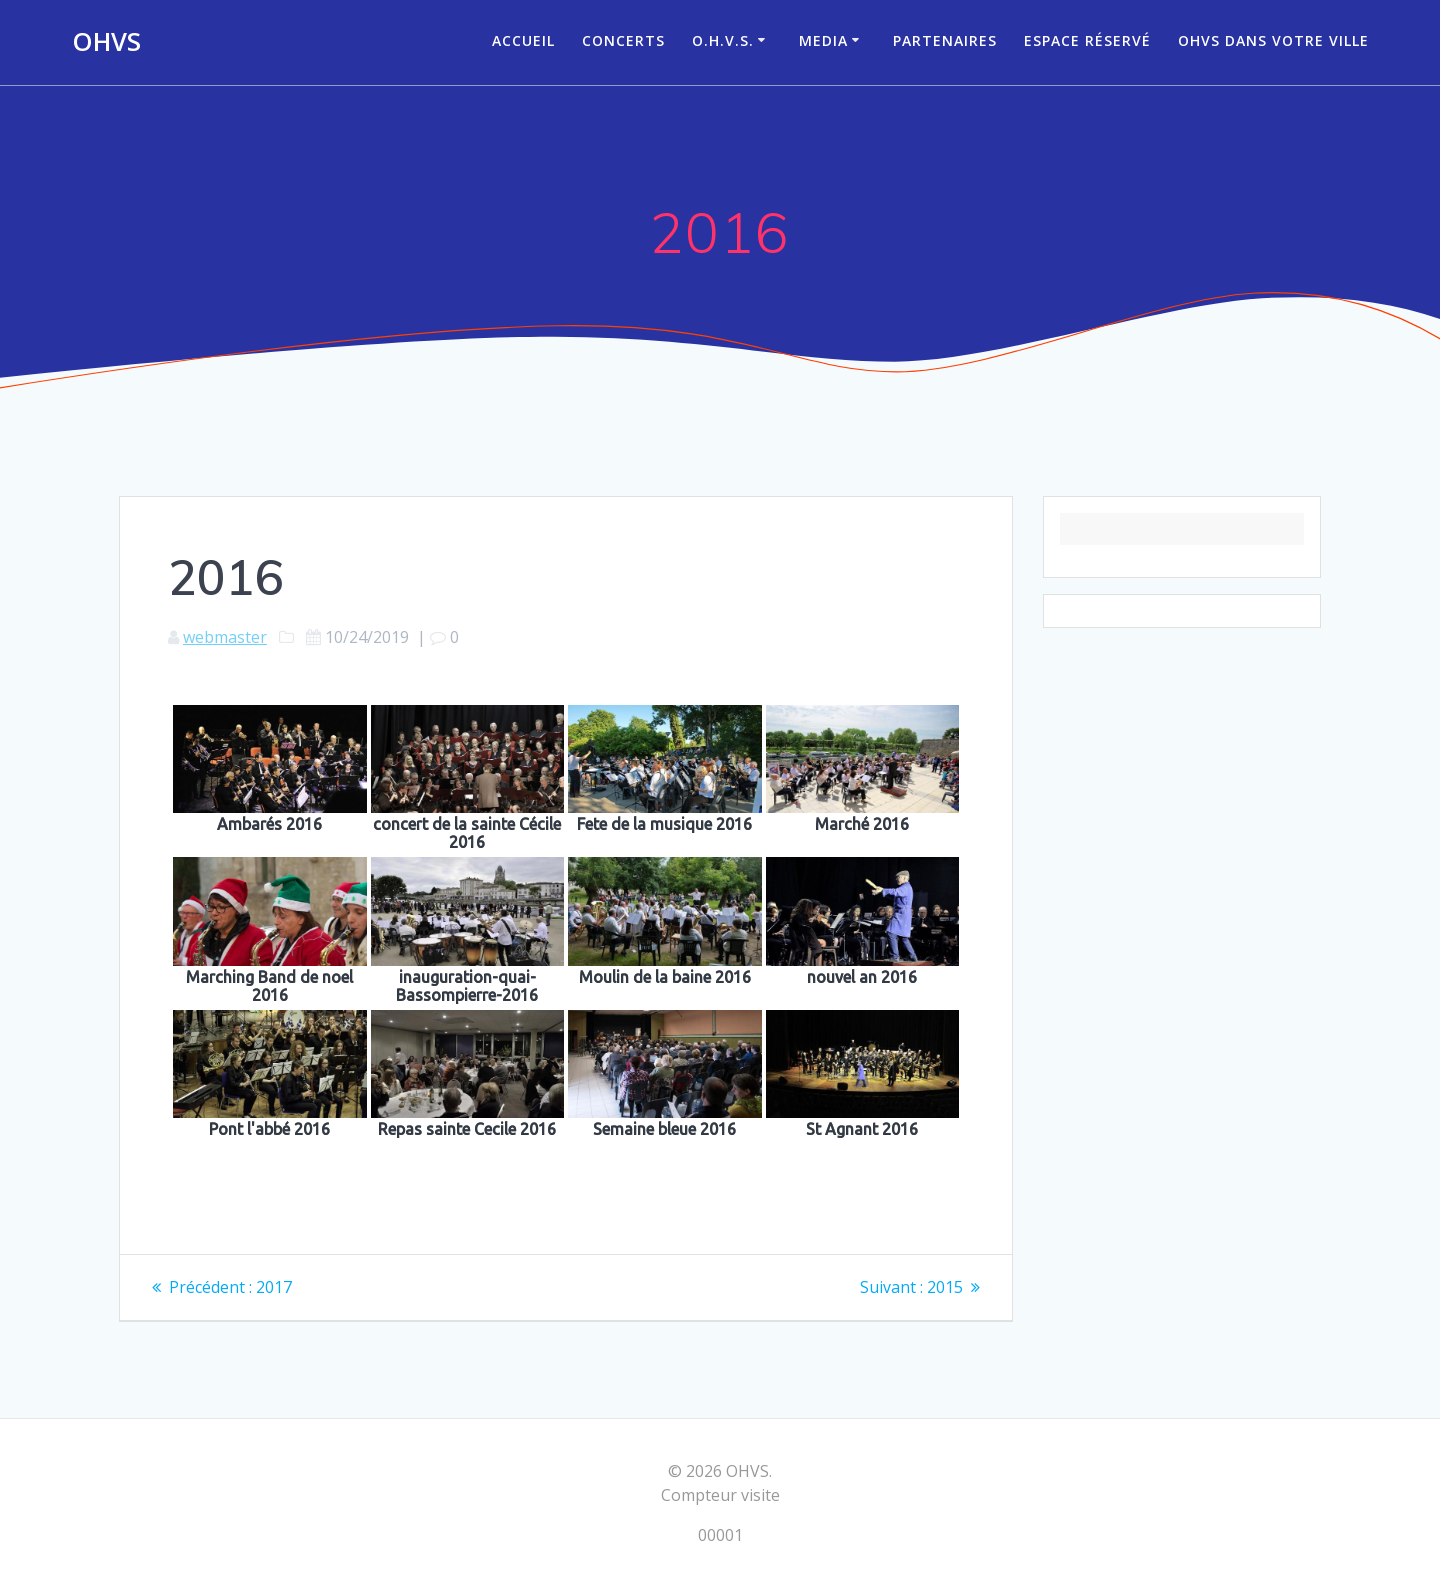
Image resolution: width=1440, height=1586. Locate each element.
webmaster (225, 637)
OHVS (106, 42)
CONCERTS (623, 40)
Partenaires (945, 40)
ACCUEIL (523, 40)
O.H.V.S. (723, 40)
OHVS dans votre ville (1273, 40)
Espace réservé (1087, 40)
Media (823, 40)
